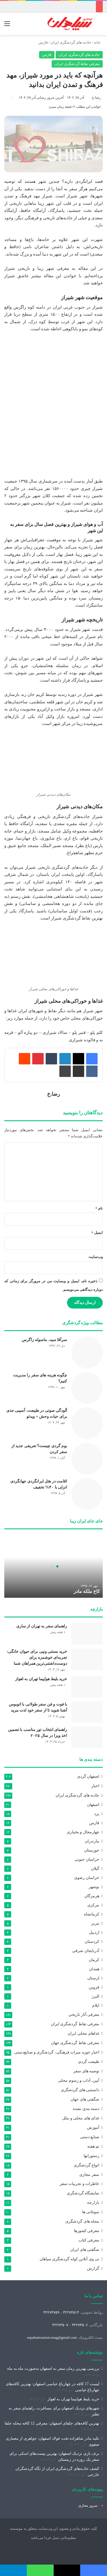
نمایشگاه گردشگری (83, 2193)
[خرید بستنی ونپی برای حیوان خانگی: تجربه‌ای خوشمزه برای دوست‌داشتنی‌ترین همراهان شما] (87, 1659)
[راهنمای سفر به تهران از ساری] (87, 1634)
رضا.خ (96, 98)
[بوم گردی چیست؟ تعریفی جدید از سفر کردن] (87, 1458)
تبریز (95, 1923)
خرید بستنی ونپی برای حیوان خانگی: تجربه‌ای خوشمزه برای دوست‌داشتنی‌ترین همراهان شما (37, 1657)
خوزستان (91, 1850)
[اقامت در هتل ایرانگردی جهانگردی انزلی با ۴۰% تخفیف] (87, 1494)
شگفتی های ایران (84, 2249)
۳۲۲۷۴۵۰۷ (60, 2325)
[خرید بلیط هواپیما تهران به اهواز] (87, 1686)
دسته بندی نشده (86, 2109)
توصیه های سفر (86, 2071)
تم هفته (93, 2146)
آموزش (93, 2127)
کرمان (94, 1959)
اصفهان (93, 1804)
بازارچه (93, 2202)
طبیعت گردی (88, 2061)
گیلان (95, 1868)
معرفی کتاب (88, 2240)
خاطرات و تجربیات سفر (79, 2184)
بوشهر (94, 1886)
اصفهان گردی (88, 1776)
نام (99, 1208)
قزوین (94, 1987)
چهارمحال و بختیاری (83, 1832)
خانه (98, 42)
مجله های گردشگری (82, 2221)
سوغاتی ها (90, 2212)
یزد (96, 1813)
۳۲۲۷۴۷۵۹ (51, 2312)
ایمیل (97, 1232)
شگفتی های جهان (84, 2099)
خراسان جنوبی (86, 1859)
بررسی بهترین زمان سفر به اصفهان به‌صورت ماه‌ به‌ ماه (53, 2368)
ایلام (95, 2005)
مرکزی (93, 1905)
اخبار (95, 1786)
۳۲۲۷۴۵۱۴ (71, 2312)
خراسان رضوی (86, 1877)
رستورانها (91, 2156)
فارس (43, 42)
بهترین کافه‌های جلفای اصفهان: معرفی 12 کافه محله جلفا (52, 2423)
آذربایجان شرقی (85, 1950)
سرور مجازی (88, 2505)
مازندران (92, 1841)
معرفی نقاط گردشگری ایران (77, 64)
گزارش (93, 2268)
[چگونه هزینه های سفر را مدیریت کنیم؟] (87, 1388)
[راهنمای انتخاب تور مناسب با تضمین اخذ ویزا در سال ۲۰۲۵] (87, 1737)
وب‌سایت (95, 1257)
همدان (94, 1969)
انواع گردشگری (86, 2165)
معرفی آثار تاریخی (83, 2014)
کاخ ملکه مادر (87, 1591)
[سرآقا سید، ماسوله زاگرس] (87, 1352)
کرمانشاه (91, 1914)
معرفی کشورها (86, 2231)
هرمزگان (91, 1895)
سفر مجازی (89, 2174)
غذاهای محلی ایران (83, 2033)
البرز (95, 1996)
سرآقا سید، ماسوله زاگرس (44, 1340)
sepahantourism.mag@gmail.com (51, 2337)
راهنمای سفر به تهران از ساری (41, 1626)
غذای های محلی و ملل (80, 2118)
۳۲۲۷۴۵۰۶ (80, 2325)
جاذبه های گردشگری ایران (71, 42)
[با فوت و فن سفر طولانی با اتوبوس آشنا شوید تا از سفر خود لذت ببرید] (87, 1712)
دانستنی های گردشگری (80, 2090)
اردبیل (94, 1932)
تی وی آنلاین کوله (69, 2259)
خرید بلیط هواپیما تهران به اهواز (41, 1679)
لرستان (93, 1978)
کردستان (92, 1941)
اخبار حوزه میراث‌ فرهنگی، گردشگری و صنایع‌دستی (56, 2052)
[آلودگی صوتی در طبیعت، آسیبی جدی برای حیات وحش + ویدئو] (87, 1423)
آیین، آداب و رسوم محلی (78, 2080)
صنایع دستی (89, 2137)
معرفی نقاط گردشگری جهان (75, 2043)
